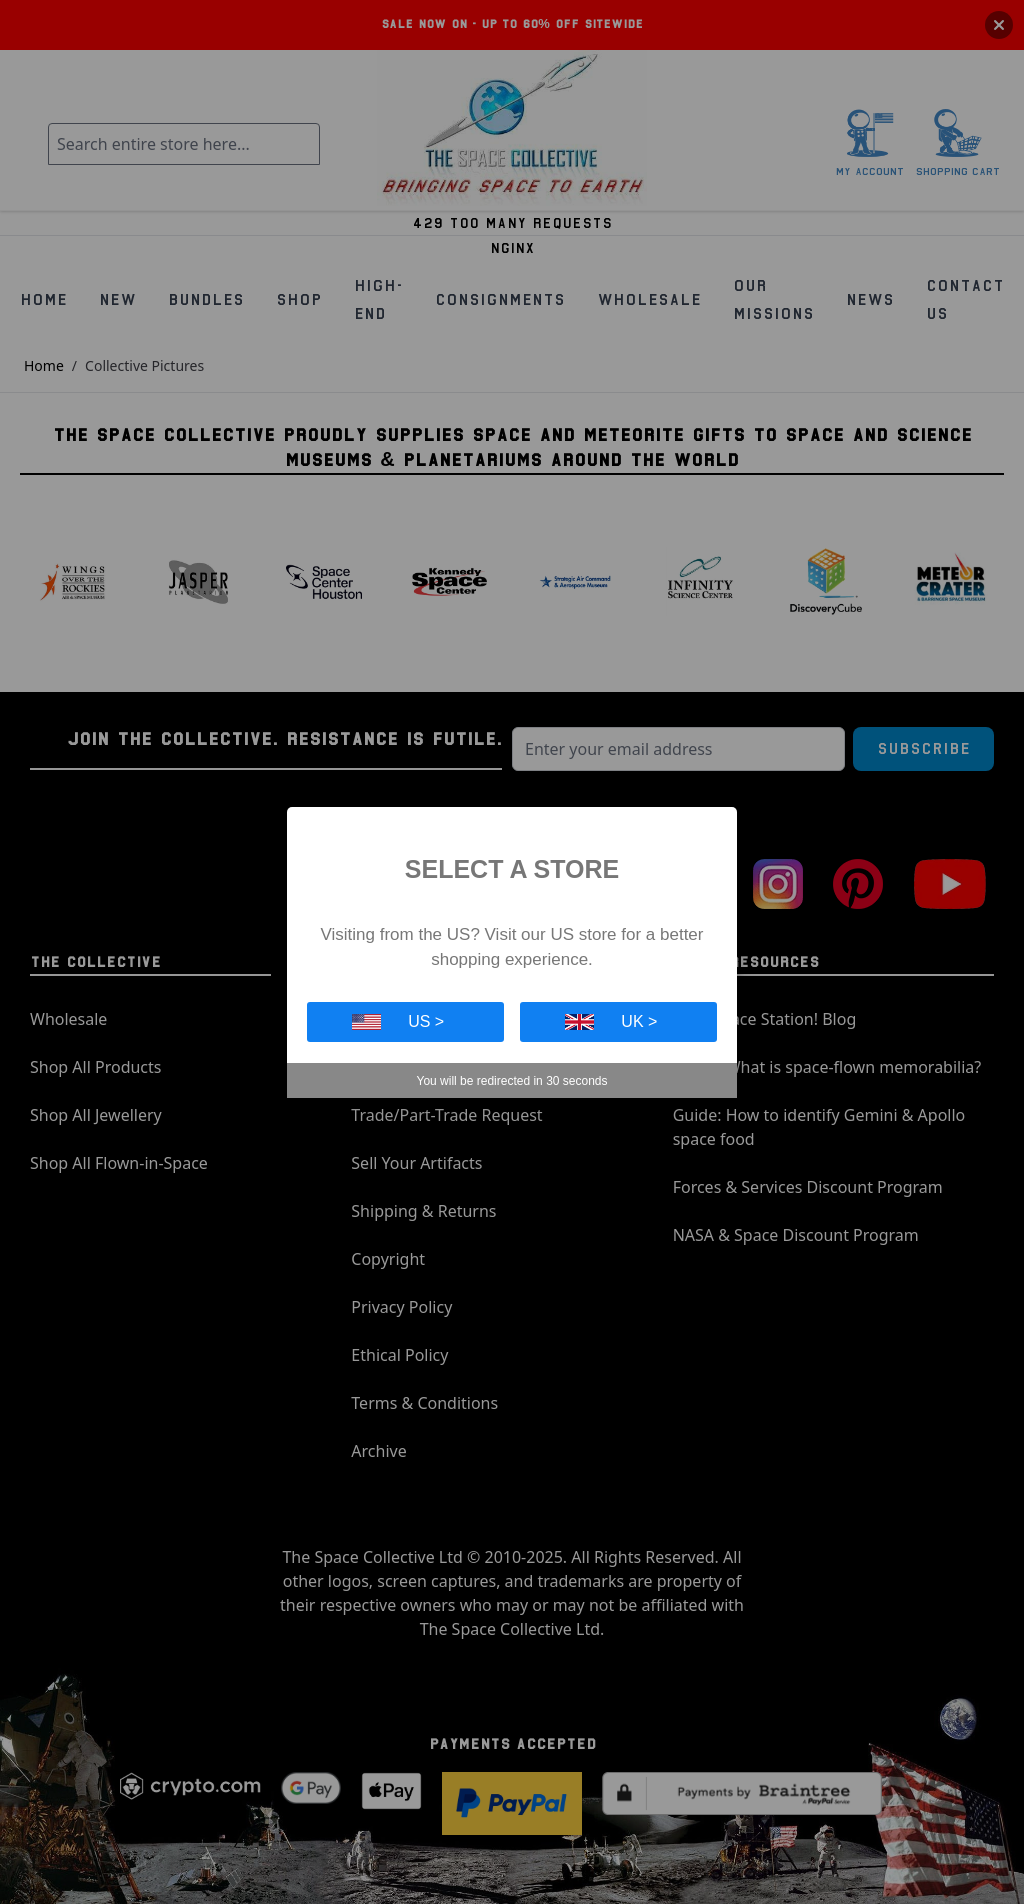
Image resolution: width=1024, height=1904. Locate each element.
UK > (611, 1021)
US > (398, 1021)
